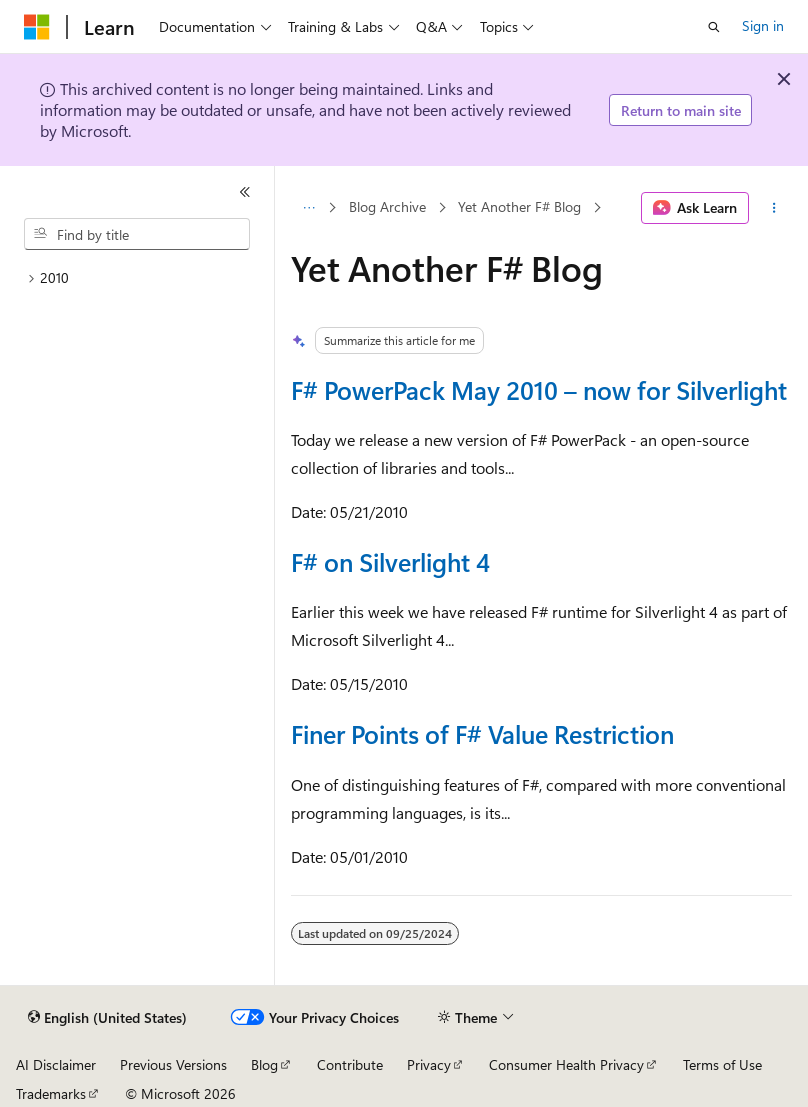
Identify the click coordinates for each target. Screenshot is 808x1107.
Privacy (429, 1064)
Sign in (763, 25)
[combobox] (137, 234)
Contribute (350, 1064)
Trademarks (51, 1093)
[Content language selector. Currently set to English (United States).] (107, 1018)
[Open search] (714, 27)
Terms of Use (722, 1064)
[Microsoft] (37, 27)
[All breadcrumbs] (308, 208)
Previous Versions (173, 1064)
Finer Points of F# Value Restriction (482, 733)
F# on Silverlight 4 (390, 561)
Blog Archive (387, 207)
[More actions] (774, 208)
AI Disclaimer (56, 1064)
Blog (264, 1064)
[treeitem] (137, 278)
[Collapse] (245, 192)
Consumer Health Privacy (566, 1064)
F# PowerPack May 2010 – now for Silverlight (539, 389)
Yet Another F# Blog (519, 207)
